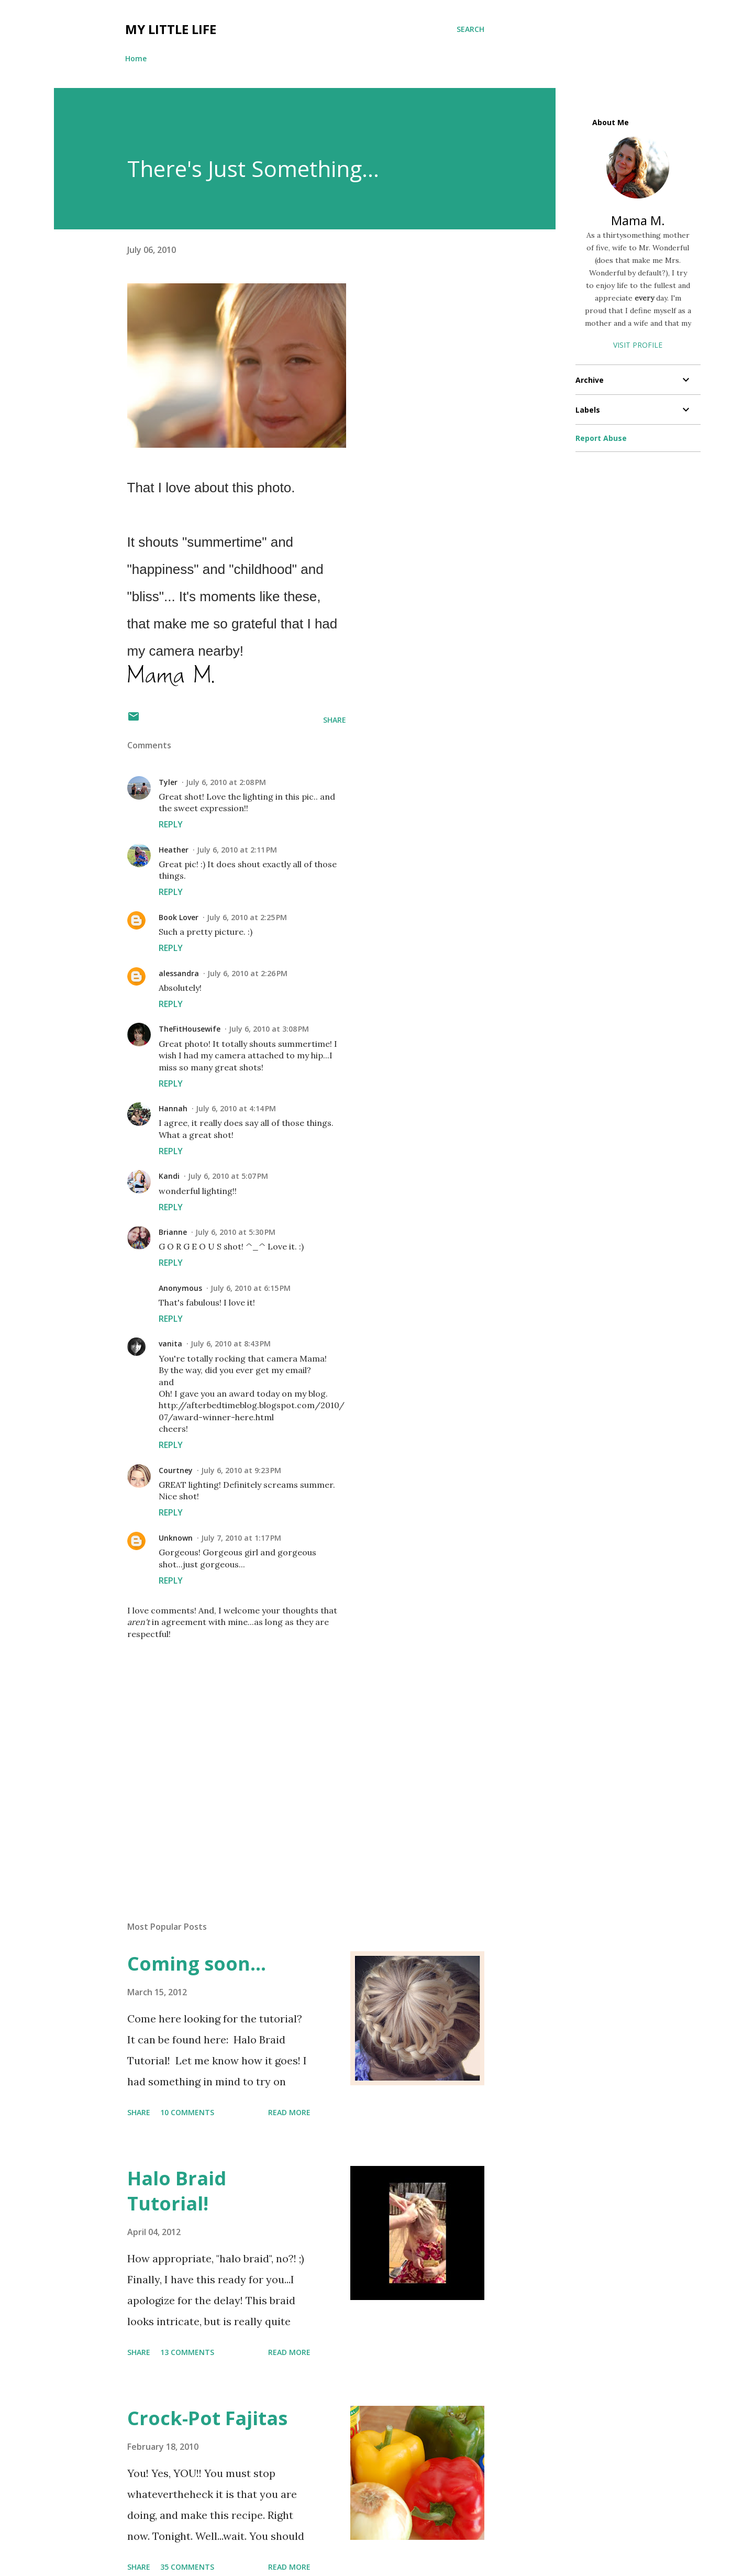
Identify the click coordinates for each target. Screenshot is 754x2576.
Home (136, 58)
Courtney (176, 1470)
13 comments (187, 2352)
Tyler (168, 782)
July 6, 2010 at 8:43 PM (231, 1343)
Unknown (176, 1538)
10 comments (187, 2112)
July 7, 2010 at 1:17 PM (241, 1538)
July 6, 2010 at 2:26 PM (247, 973)
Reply (171, 824)
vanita (170, 1343)
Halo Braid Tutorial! (176, 2190)
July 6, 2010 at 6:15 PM (250, 1288)
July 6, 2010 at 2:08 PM (226, 782)
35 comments (187, 2567)
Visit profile (637, 345)
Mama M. (638, 220)
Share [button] (334, 720)
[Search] (470, 29)
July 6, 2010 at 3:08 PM (269, 1029)
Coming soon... (196, 1963)
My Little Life (170, 29)
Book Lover (178, 917)
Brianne (173, 1232)
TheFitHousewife (189, 1029)
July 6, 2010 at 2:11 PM (237, 850)
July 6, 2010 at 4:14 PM (236, 1108)
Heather (173, 850)
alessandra (179, 973)
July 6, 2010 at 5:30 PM (235, 1232)
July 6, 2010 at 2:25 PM (247, 917)
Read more (289, 2112)
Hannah (173, 1108)
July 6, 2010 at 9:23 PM (241, 1470)
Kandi (169, 1176)
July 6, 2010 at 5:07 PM (228, 1176)
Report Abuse (601, 438)
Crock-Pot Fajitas (207, 2418)
